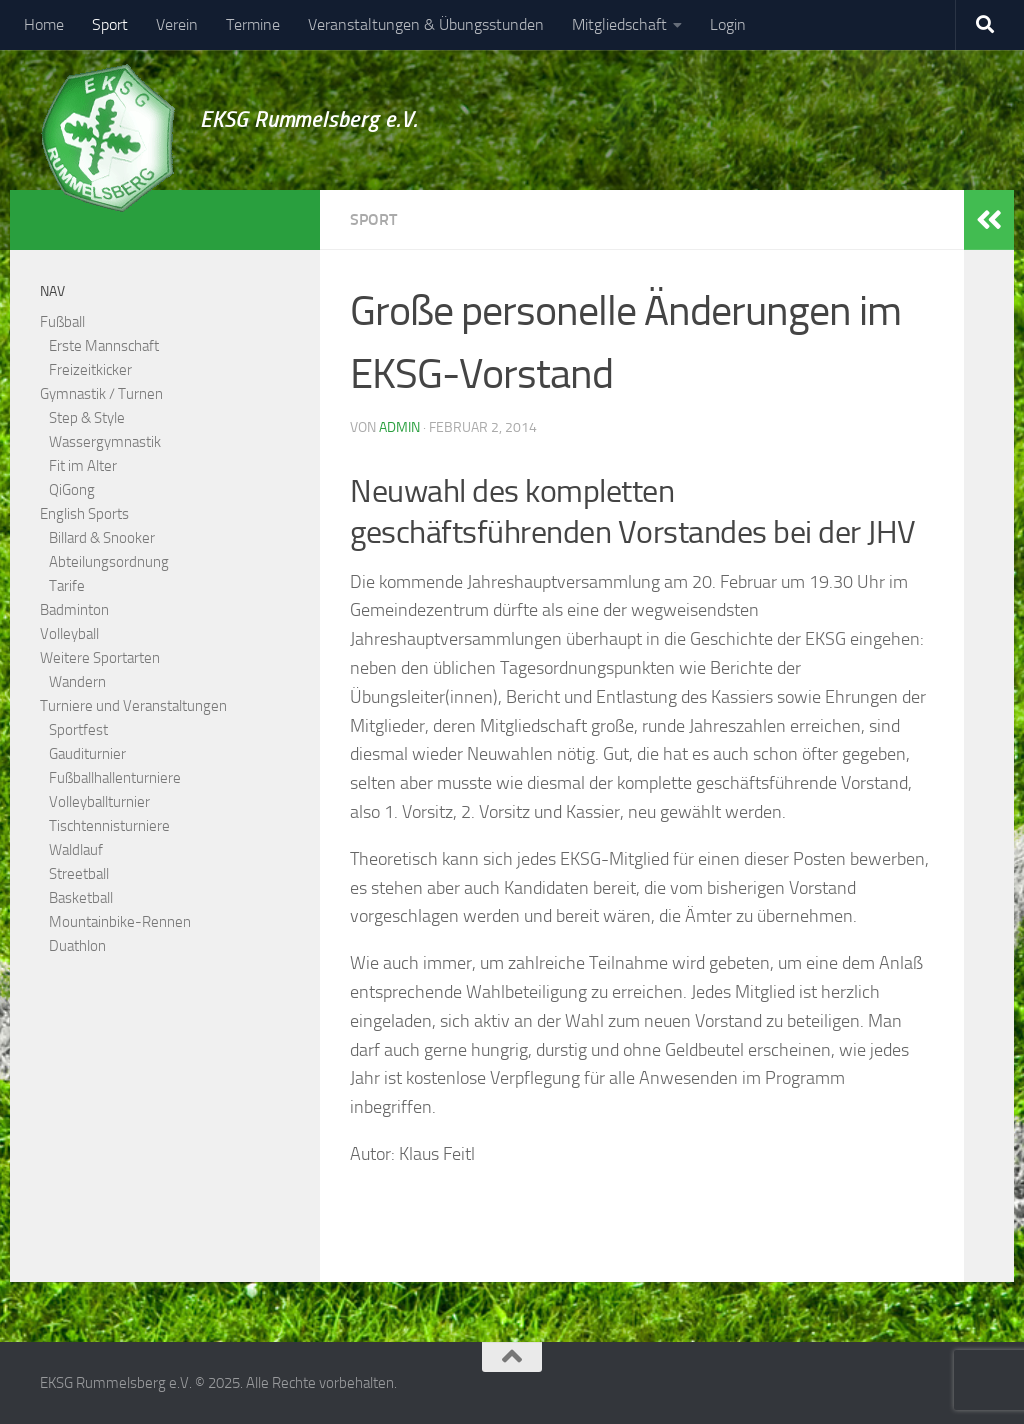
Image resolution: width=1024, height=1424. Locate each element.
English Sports (84, 514)
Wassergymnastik (105, 442)
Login (728, 24)
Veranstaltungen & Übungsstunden (426, 24)
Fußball (62, 322)
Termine (253, 24)
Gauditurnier (87, 754)
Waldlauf (76, 850)
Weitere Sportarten (100, 658)
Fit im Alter (83, 466)
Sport (110, 24)
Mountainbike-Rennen (120, 922)
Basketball (81, 898)
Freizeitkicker (90, 370)
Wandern (77, 682)
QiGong (72, 490)
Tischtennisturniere (109, 826)
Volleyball (69, 634)
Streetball (79, 874)
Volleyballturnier (99, 802)
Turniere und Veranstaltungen (133, 706)
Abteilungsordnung (109, 562)
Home (44, 24)
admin (399, 427)
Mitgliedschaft (619, 24)
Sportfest (78, 730)
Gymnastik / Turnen (101, 394)
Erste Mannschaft (104, 346)
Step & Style (87, 418)
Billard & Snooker (102, 538)
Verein (177, 24)
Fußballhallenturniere (115, 778)
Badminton (74, 610)
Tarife (67, 586)
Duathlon (77, 946)
